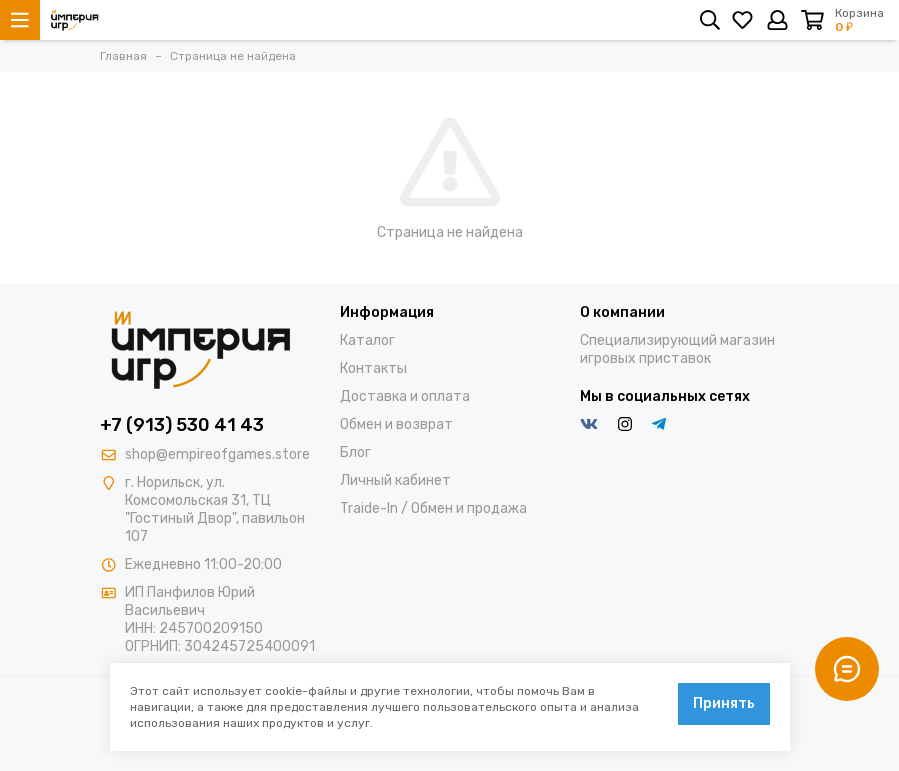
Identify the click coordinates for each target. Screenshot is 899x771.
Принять (724, 703)
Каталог (367, 340)
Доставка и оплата (405, 396)
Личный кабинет (395, 480)
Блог (355, 452)
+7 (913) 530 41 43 (182, 425)
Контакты (373, 368)
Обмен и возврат (396, 424)
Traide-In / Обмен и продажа (433, 508)
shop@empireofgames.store (217, 454)
